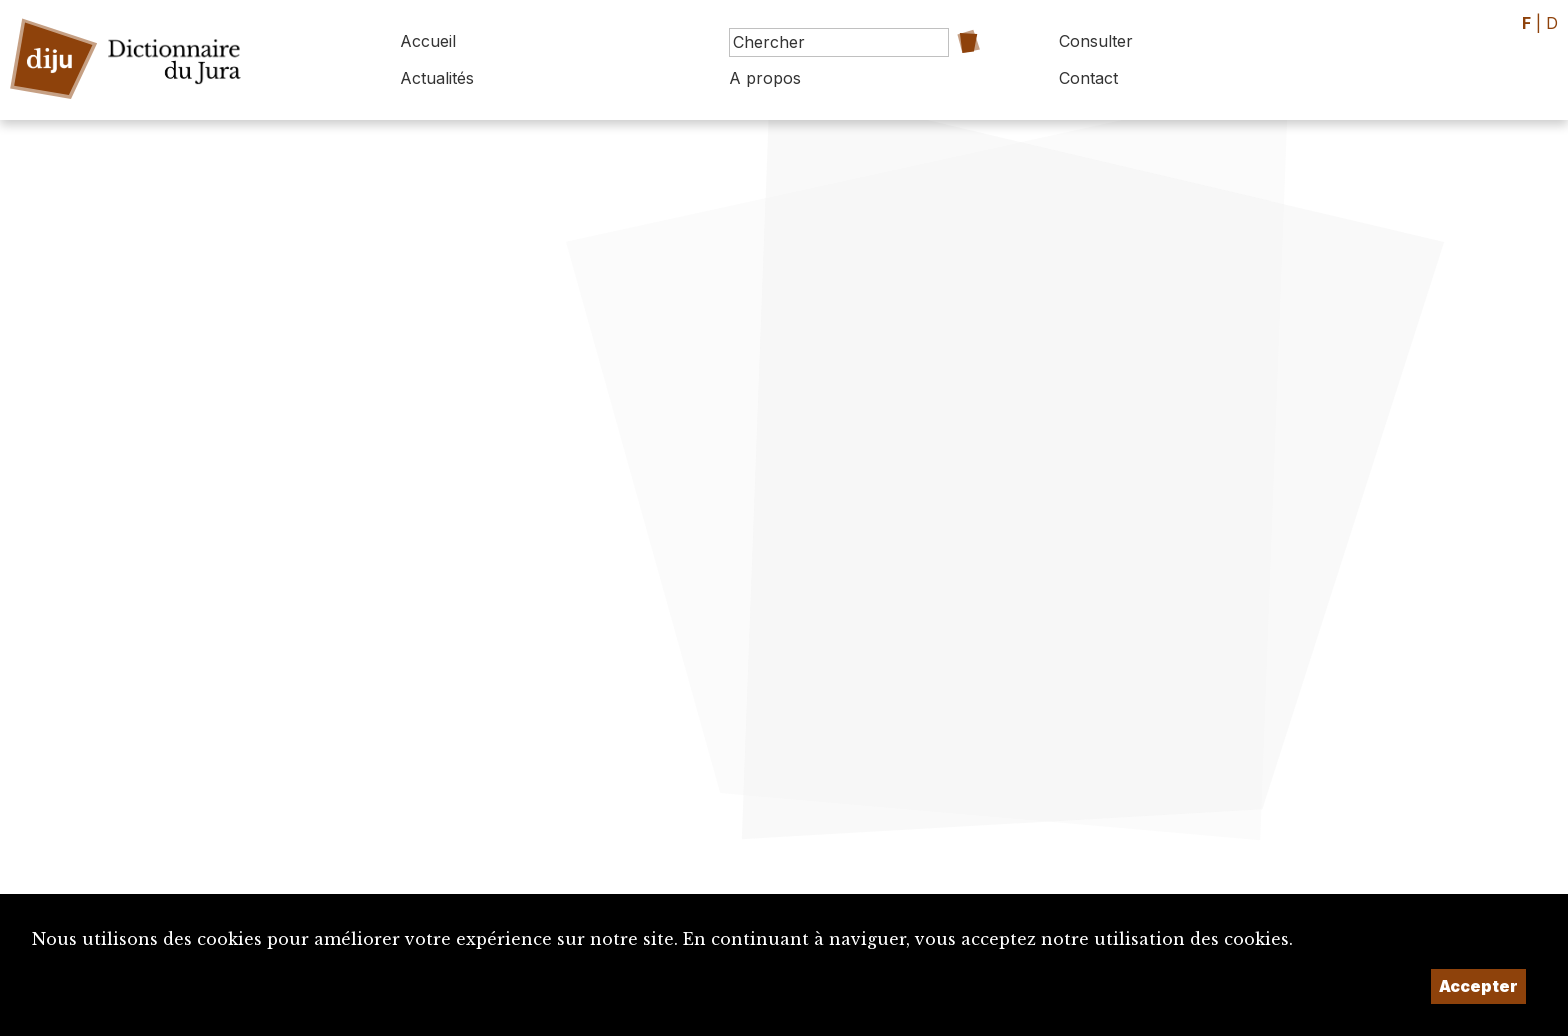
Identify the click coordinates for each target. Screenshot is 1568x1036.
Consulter (1096, 41)
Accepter (1478, 986)
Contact (1088, 78)
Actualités (437, 78)
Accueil (428, 41)
